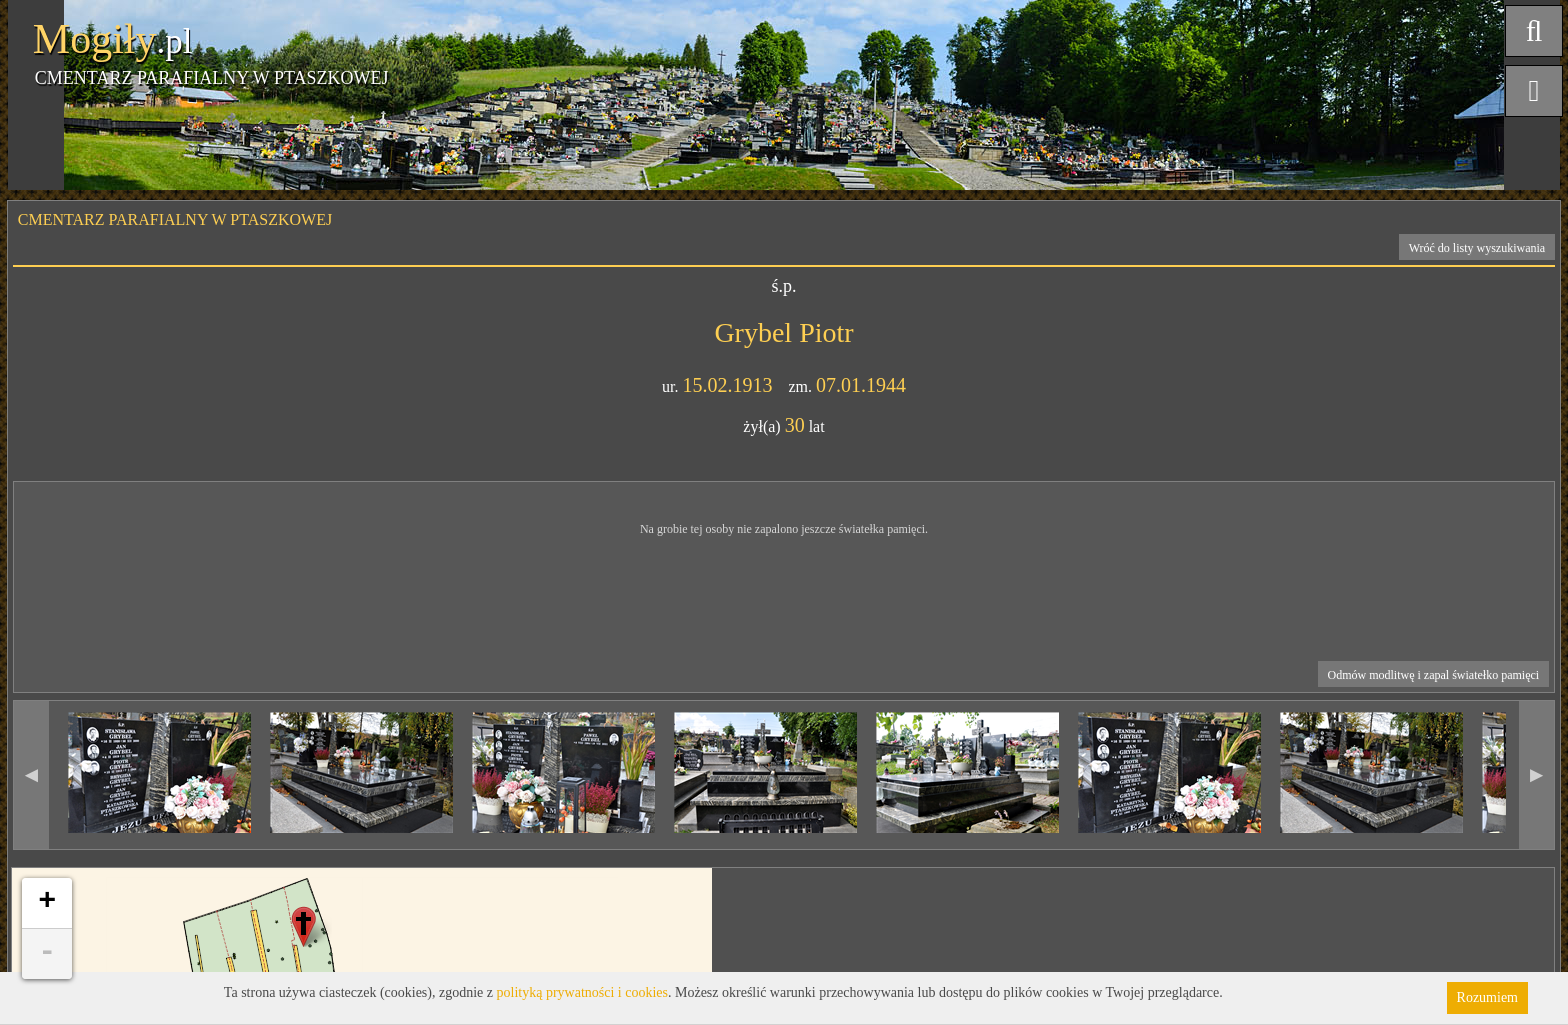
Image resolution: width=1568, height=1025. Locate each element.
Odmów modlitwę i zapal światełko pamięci (1434, 675)
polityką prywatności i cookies (582, 992)
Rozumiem (1487, 997)
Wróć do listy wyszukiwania (1477, 248)
